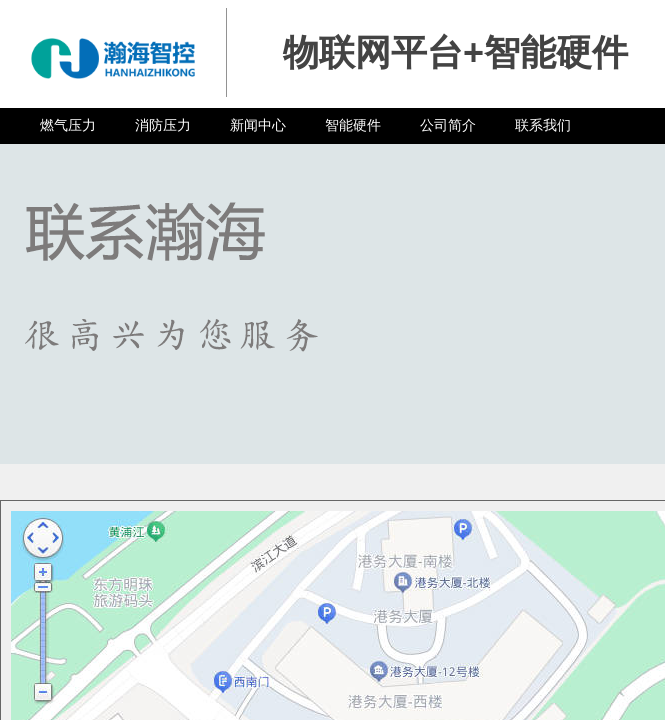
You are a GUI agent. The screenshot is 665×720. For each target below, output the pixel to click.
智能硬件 (353, 125)
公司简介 (448, 125)
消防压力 (163, 125)
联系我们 (543, 125)
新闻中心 (258, 125)
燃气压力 (68, 125)
